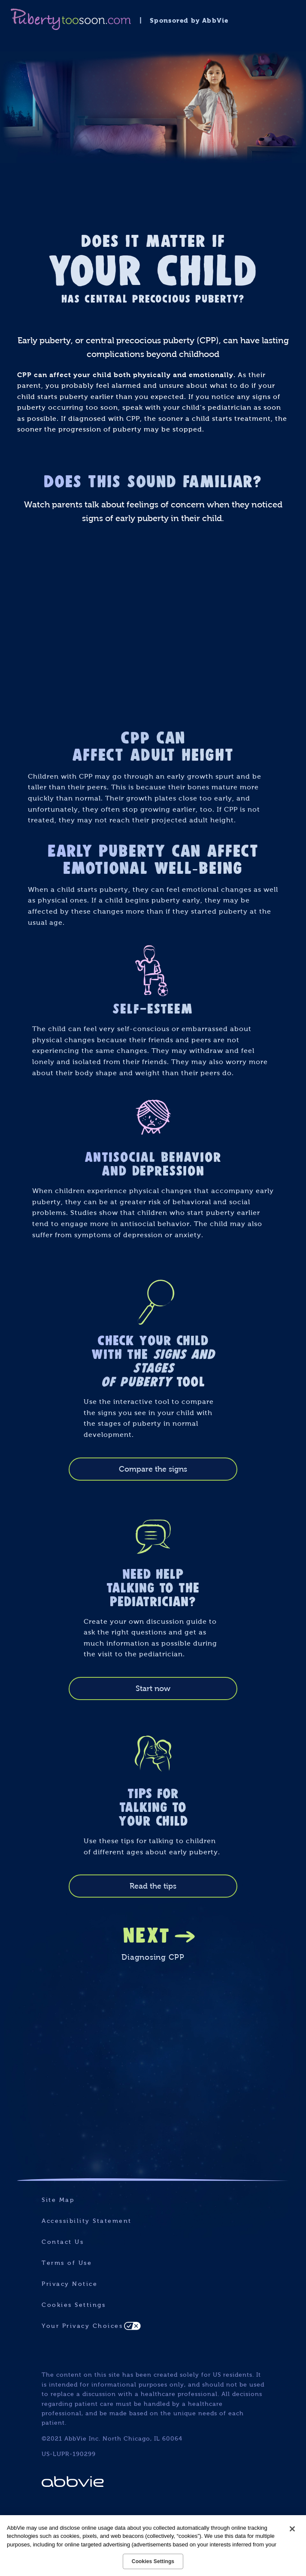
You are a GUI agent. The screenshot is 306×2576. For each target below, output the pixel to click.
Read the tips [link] (153, 1886)
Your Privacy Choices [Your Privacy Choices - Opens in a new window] (82, 2326)
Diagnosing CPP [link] (153, 1957)
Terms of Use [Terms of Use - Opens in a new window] (67, 2263)
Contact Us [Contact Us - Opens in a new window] (63, 2242)
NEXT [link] (146, 1933)
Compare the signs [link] (153, 1469)
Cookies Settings (74, 2305)
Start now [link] (153, 1688)
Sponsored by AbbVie (189, 20)
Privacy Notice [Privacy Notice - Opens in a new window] (69, 2284)
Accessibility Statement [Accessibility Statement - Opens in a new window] (87, 2221)
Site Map (58, 2200)
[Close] (292, 2528)
